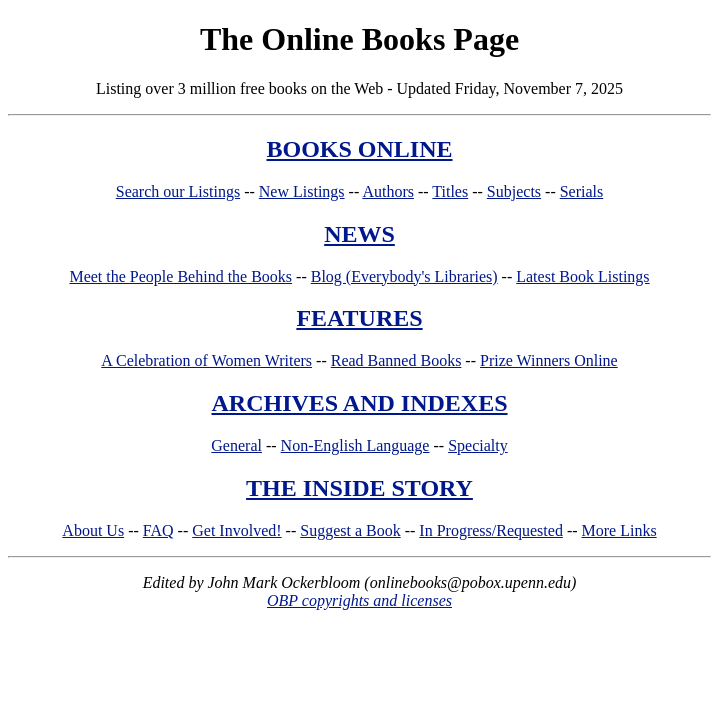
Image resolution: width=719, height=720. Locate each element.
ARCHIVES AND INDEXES (359, 403)
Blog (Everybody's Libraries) (404, 276)
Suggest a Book (350, 530)
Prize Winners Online (549, 360)
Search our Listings (178, 191)
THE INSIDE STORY (359, 488)
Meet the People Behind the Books (180, 276)
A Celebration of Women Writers (206, 360)
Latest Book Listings (582, 276)
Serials (582, 191)
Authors (388, 191)
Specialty (478, 445)
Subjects (514, 191)
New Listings (302, 191)
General (236, 445)
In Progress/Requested (491, 530)
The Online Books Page (359, 39)
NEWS (359, 234)
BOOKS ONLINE (359, 149)
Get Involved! (236, 530)
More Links (619, 530)
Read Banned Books (396, 360)
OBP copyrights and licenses (359, 600)
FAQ (158, 530)
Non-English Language (355, 445)
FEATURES (359, 318)
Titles (450, 191)
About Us (93, 530)
